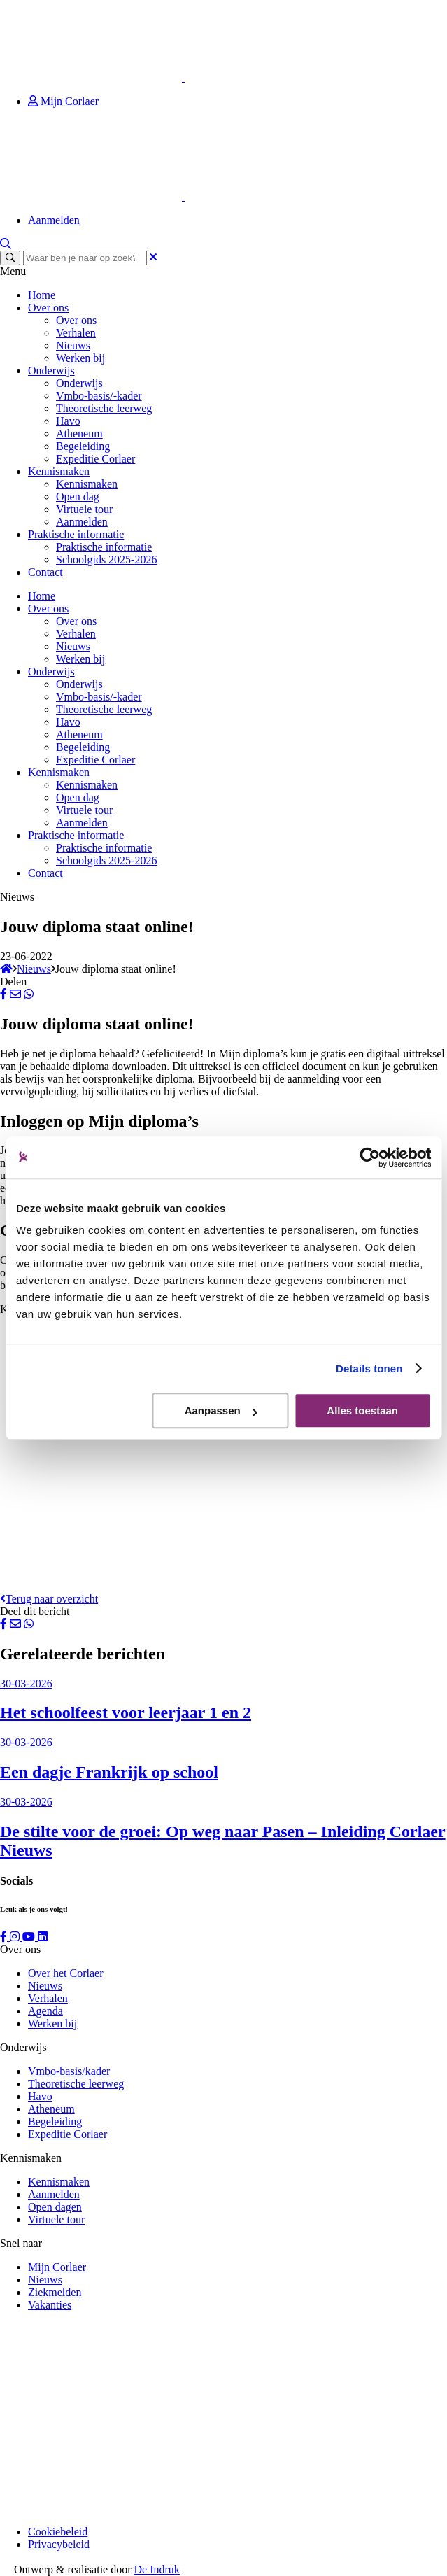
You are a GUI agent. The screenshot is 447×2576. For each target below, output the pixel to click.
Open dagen (55, 2207)
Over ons (48, 308)
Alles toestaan (362, 1410)
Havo (68, 421)
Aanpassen (221, 1410)
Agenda (45, 2011)
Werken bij (80, 358)
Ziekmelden (54, 2292)
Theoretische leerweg (104, 408)
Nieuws (73, 345)
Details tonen (369, 1368)
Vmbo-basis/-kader (99, 396)
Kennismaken (59, 471)
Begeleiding (83, 446)
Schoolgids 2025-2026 (106, 559)
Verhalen (76, 333)
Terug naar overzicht (49, 1599)
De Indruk (157, 2569)
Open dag (77, 496)
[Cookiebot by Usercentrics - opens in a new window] (369, 1157)
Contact (45, 572)
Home (41, 295)
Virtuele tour (84, 509)
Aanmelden (54, 220)
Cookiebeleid (57, 2532)
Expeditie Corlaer (95, 459)
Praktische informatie (76, 534)
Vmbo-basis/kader (69, 2071)
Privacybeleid (59, 2544)
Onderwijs (51, 370)
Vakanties (49, 2305)
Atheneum (79, 433)
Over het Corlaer (66, 1973)
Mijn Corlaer (63, 101)
